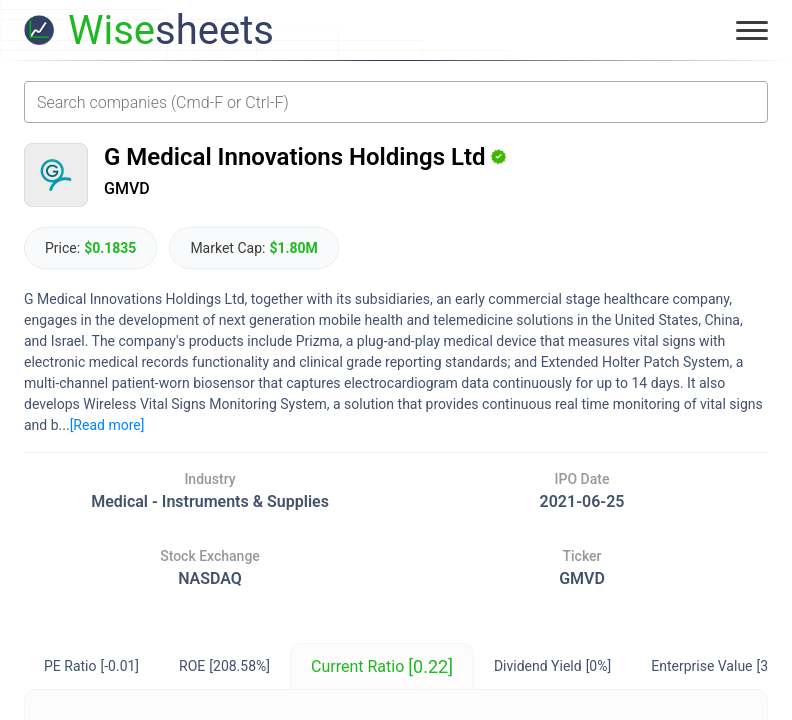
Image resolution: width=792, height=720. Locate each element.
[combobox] (396, 102)
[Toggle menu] (752, 30)
